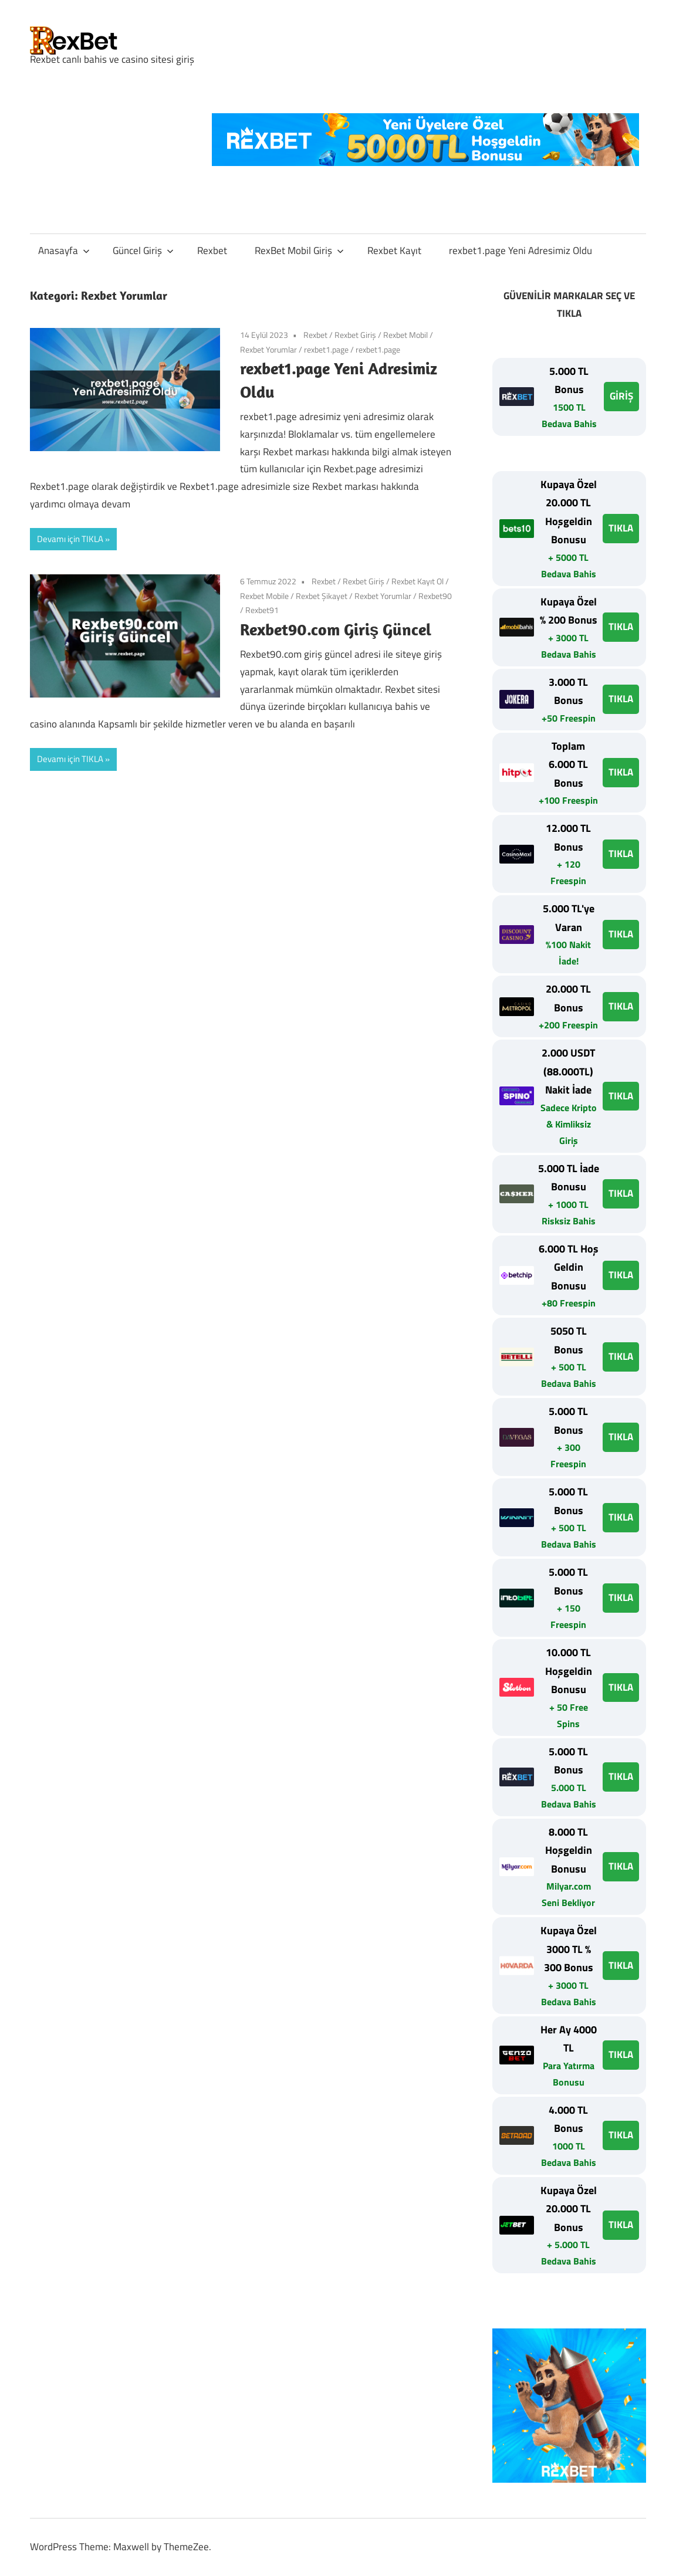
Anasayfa (64, 250)
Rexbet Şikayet (321, 596)
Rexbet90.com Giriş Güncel (336, 629)
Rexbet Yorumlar (268, 349)
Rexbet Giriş (355, 335)
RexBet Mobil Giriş (299, 250)
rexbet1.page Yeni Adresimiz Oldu (520, 250)
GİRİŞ (621, 396)
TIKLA (621, 528)
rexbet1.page (326, 349)
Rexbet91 (262, 610)
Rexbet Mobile (264, 596)
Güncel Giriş (143, 250)
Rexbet (212, 250)
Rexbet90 (435, 596)
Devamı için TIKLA (70, 539)
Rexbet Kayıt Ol (417, 581)
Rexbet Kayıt (394, 250)
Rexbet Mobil (405, 335)
